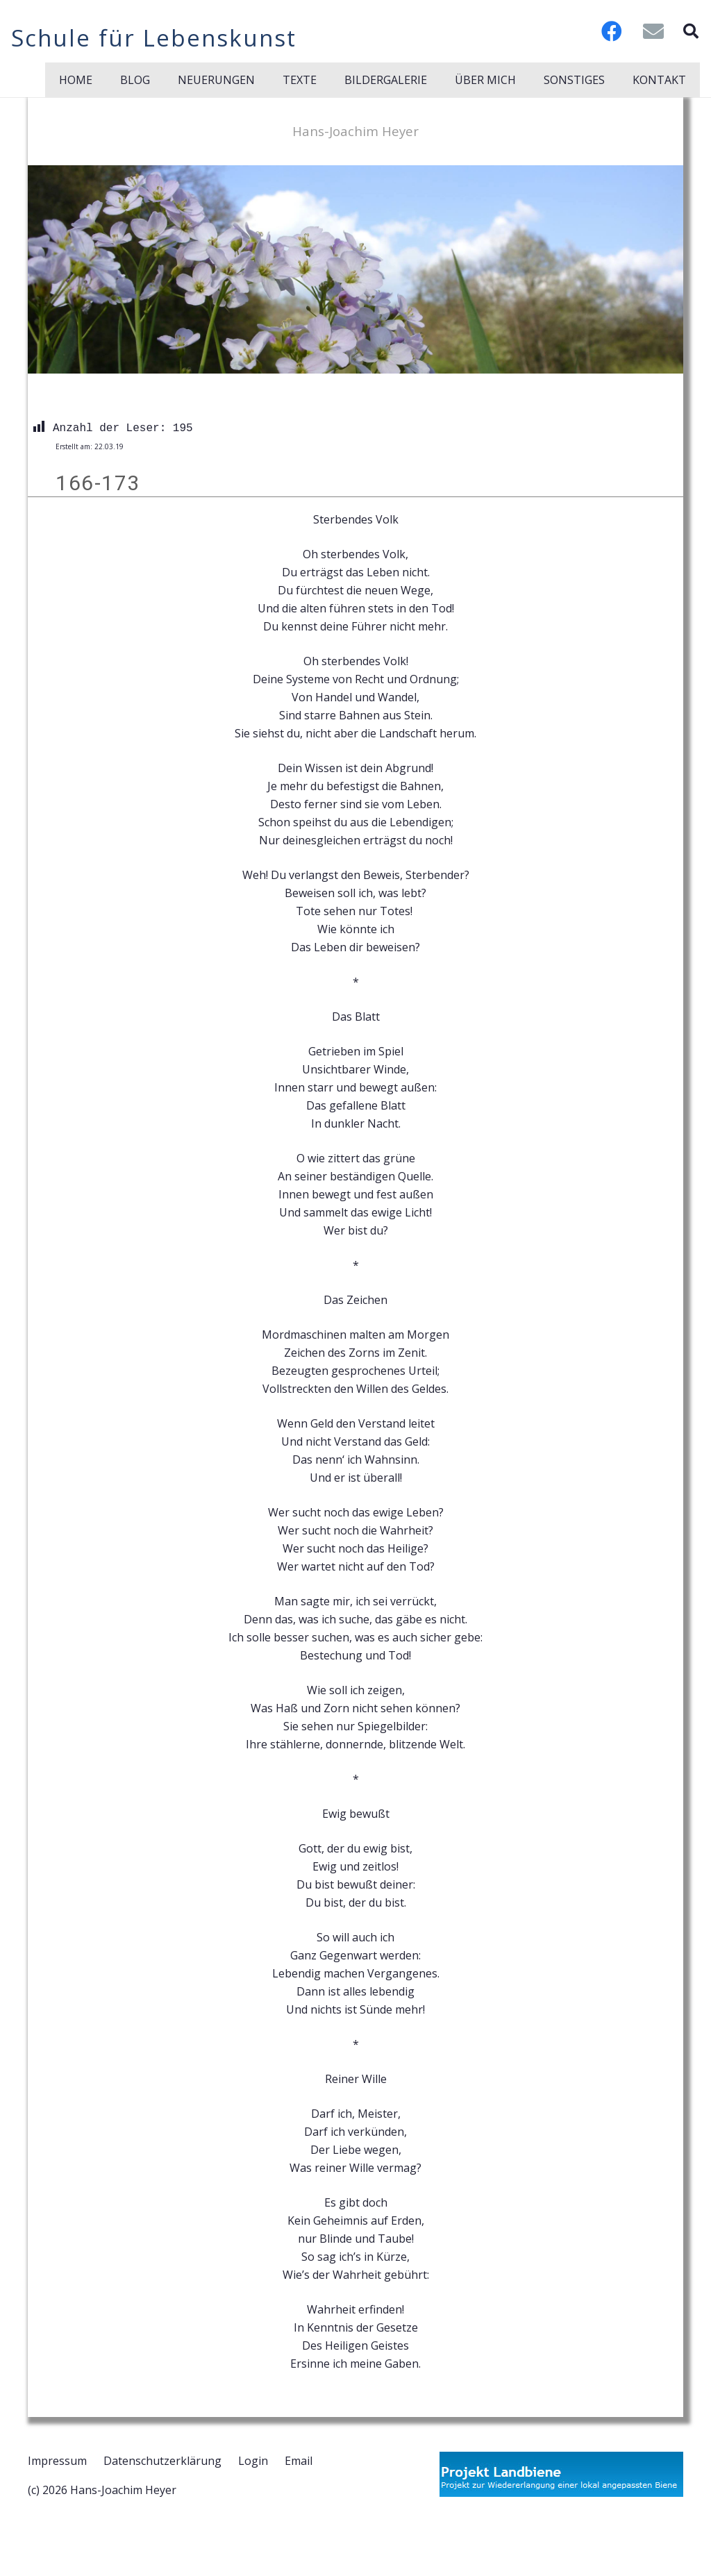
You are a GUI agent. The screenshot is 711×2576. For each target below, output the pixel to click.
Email (298, 2460)
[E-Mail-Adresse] (653, 31)
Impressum (57, 2460)
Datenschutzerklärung (162, 2460)
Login (253, 2460)
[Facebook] (612, 31)
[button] (691, 31)
